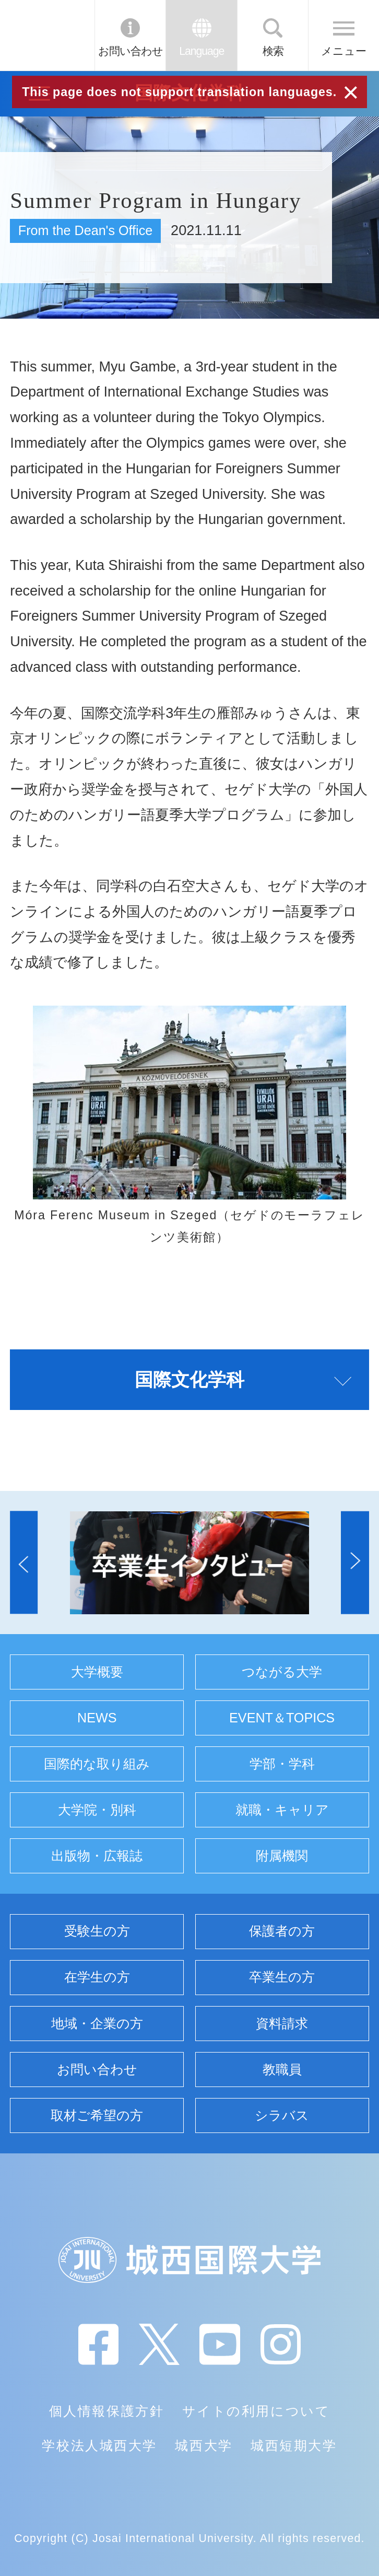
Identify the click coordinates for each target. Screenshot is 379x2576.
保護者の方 (282, 1931)
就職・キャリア (282, 1809)
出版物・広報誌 (97, 1855)
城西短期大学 (294, 2445)
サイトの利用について (256, 2411)
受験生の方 (97, 1931)
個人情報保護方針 (106, 2411)
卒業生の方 (282, 1976)
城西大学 (203, 2445)
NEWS (96, 1717)
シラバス (282, 2115)
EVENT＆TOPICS (282, 1717)
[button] (24, 1562)
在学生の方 (97, 1976)
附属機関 (282, 1855)
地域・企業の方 (97, 2023)
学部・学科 (282, 1763)
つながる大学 (282, 1671)
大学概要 (97, 1671)
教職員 (282, 2069)
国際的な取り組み (97, 1763)
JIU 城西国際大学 (46, 35)
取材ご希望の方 (97, 2115)
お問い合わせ (130, 51)
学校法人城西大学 (99, 2445)
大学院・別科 (97, 1809)
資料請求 (282, 2023)
